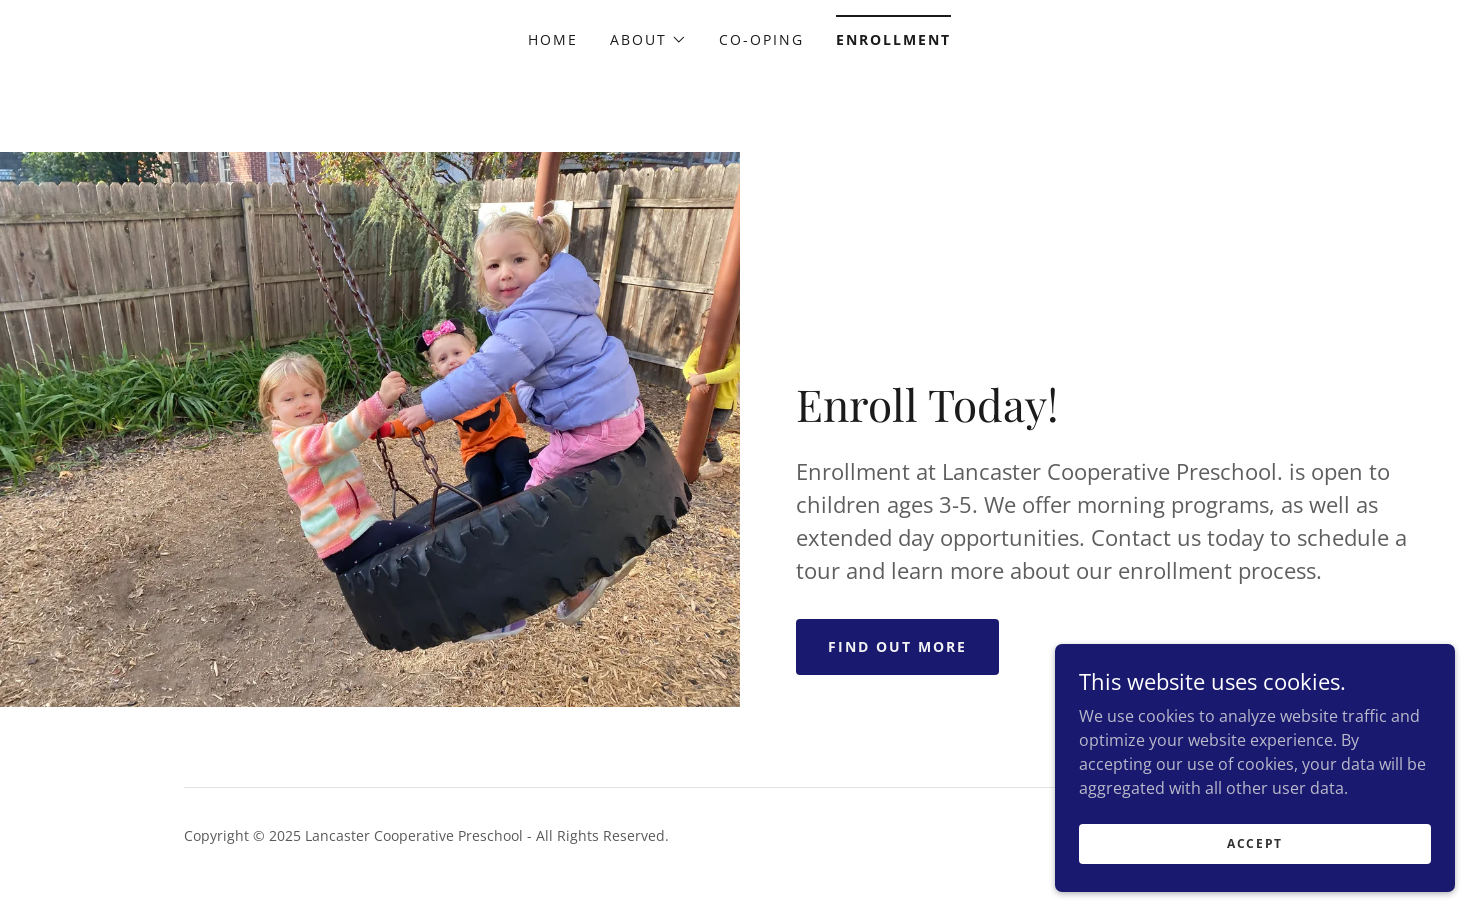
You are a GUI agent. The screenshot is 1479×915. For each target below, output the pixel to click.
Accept (1255, 870)
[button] (648, 40)
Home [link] (553, 39)
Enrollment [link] (893, 39)
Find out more (897, 646)
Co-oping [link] (761, 39)
